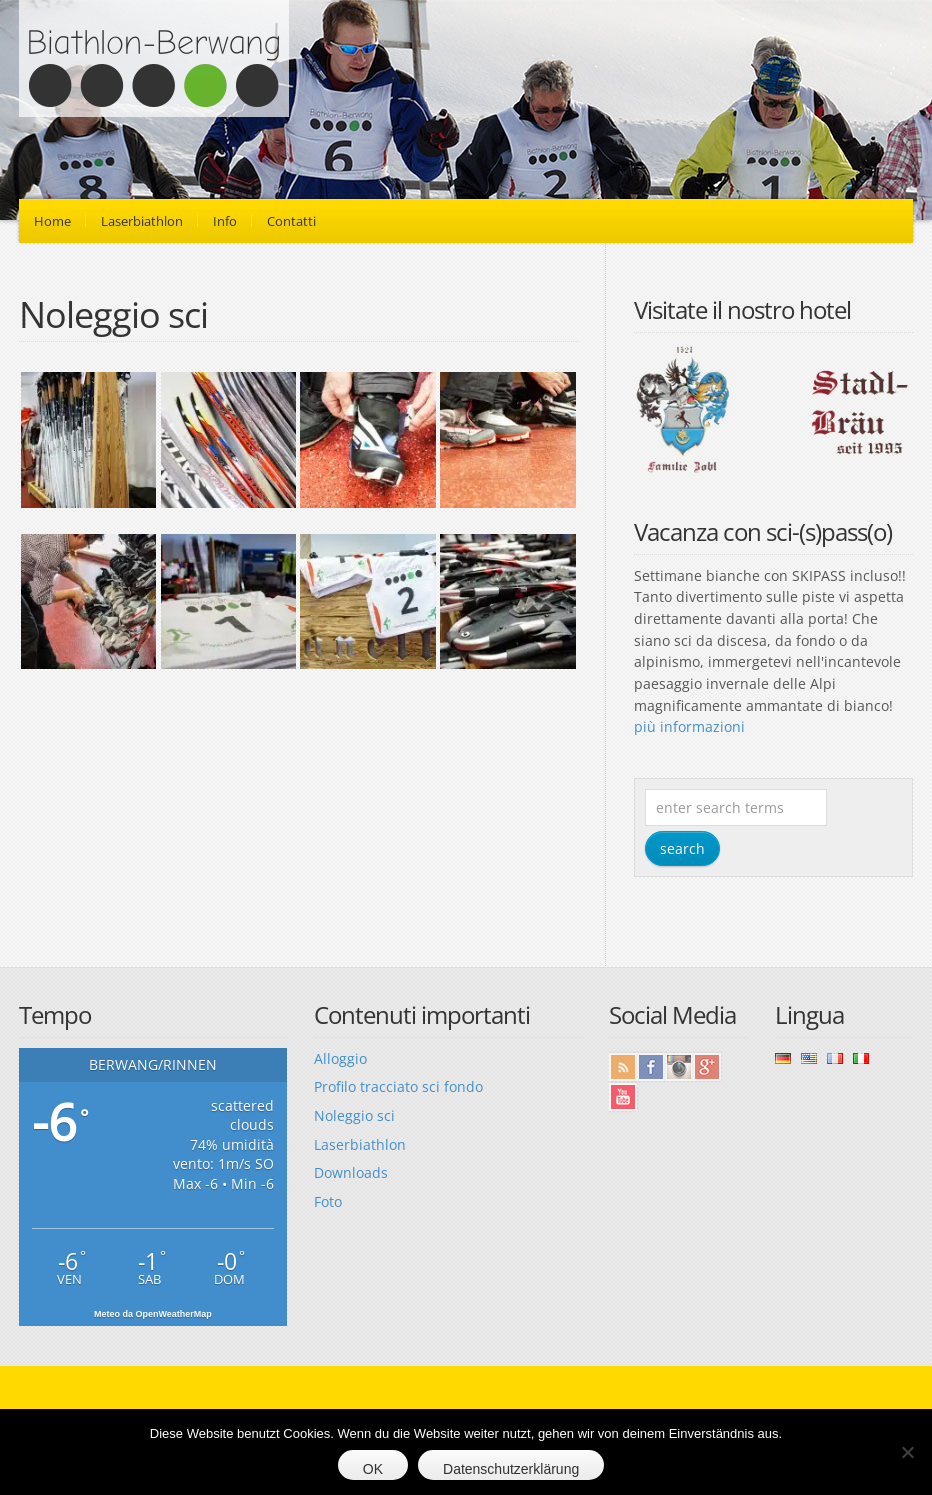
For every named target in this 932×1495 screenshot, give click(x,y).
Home (52, 221)
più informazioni (689, 726)
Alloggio (340, 1058)
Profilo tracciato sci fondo (398, 1086)
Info (225, 221)
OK (373, 1469)
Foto (328, 1201)
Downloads (351, 1172)
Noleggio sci (354, 1115)
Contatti (291, 221)
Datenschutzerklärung (511, 1469)
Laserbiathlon (142, 221)
